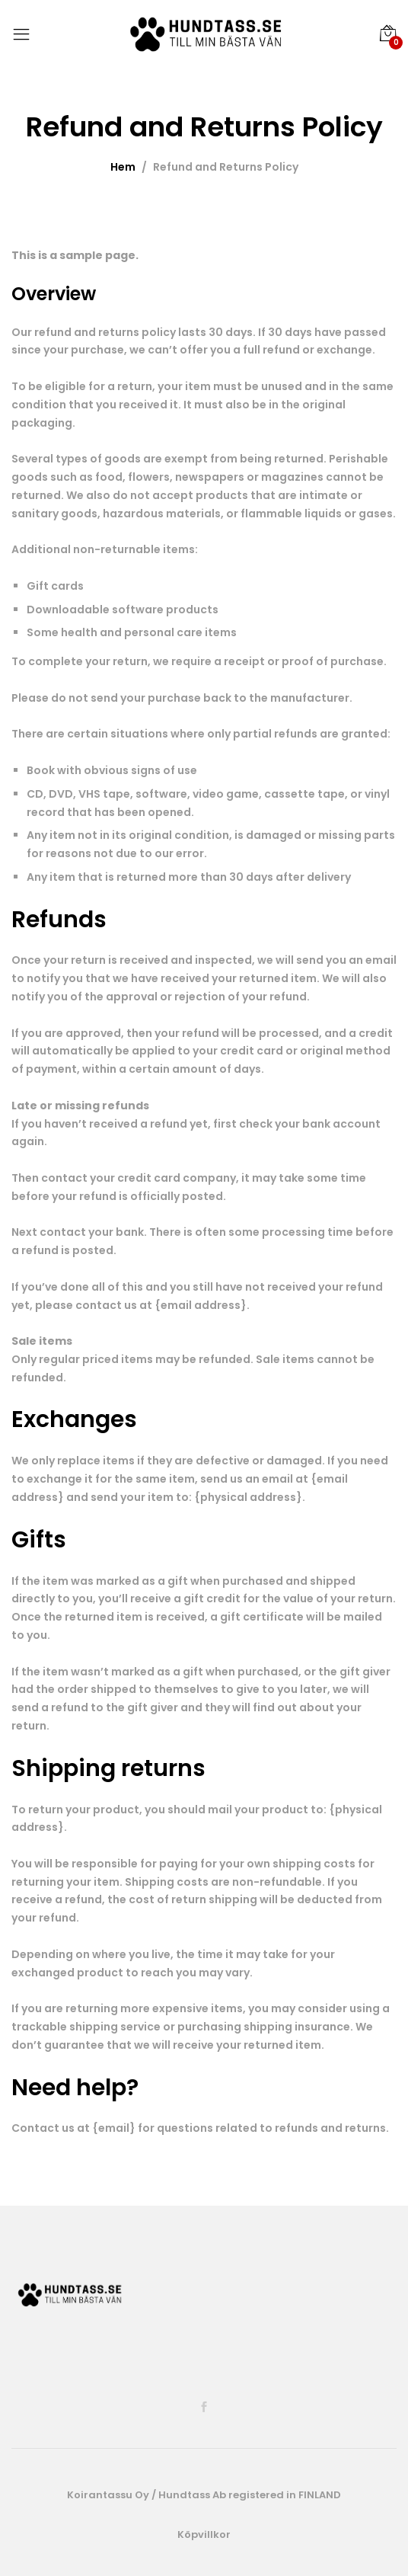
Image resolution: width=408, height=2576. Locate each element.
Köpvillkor (204, 2534)
